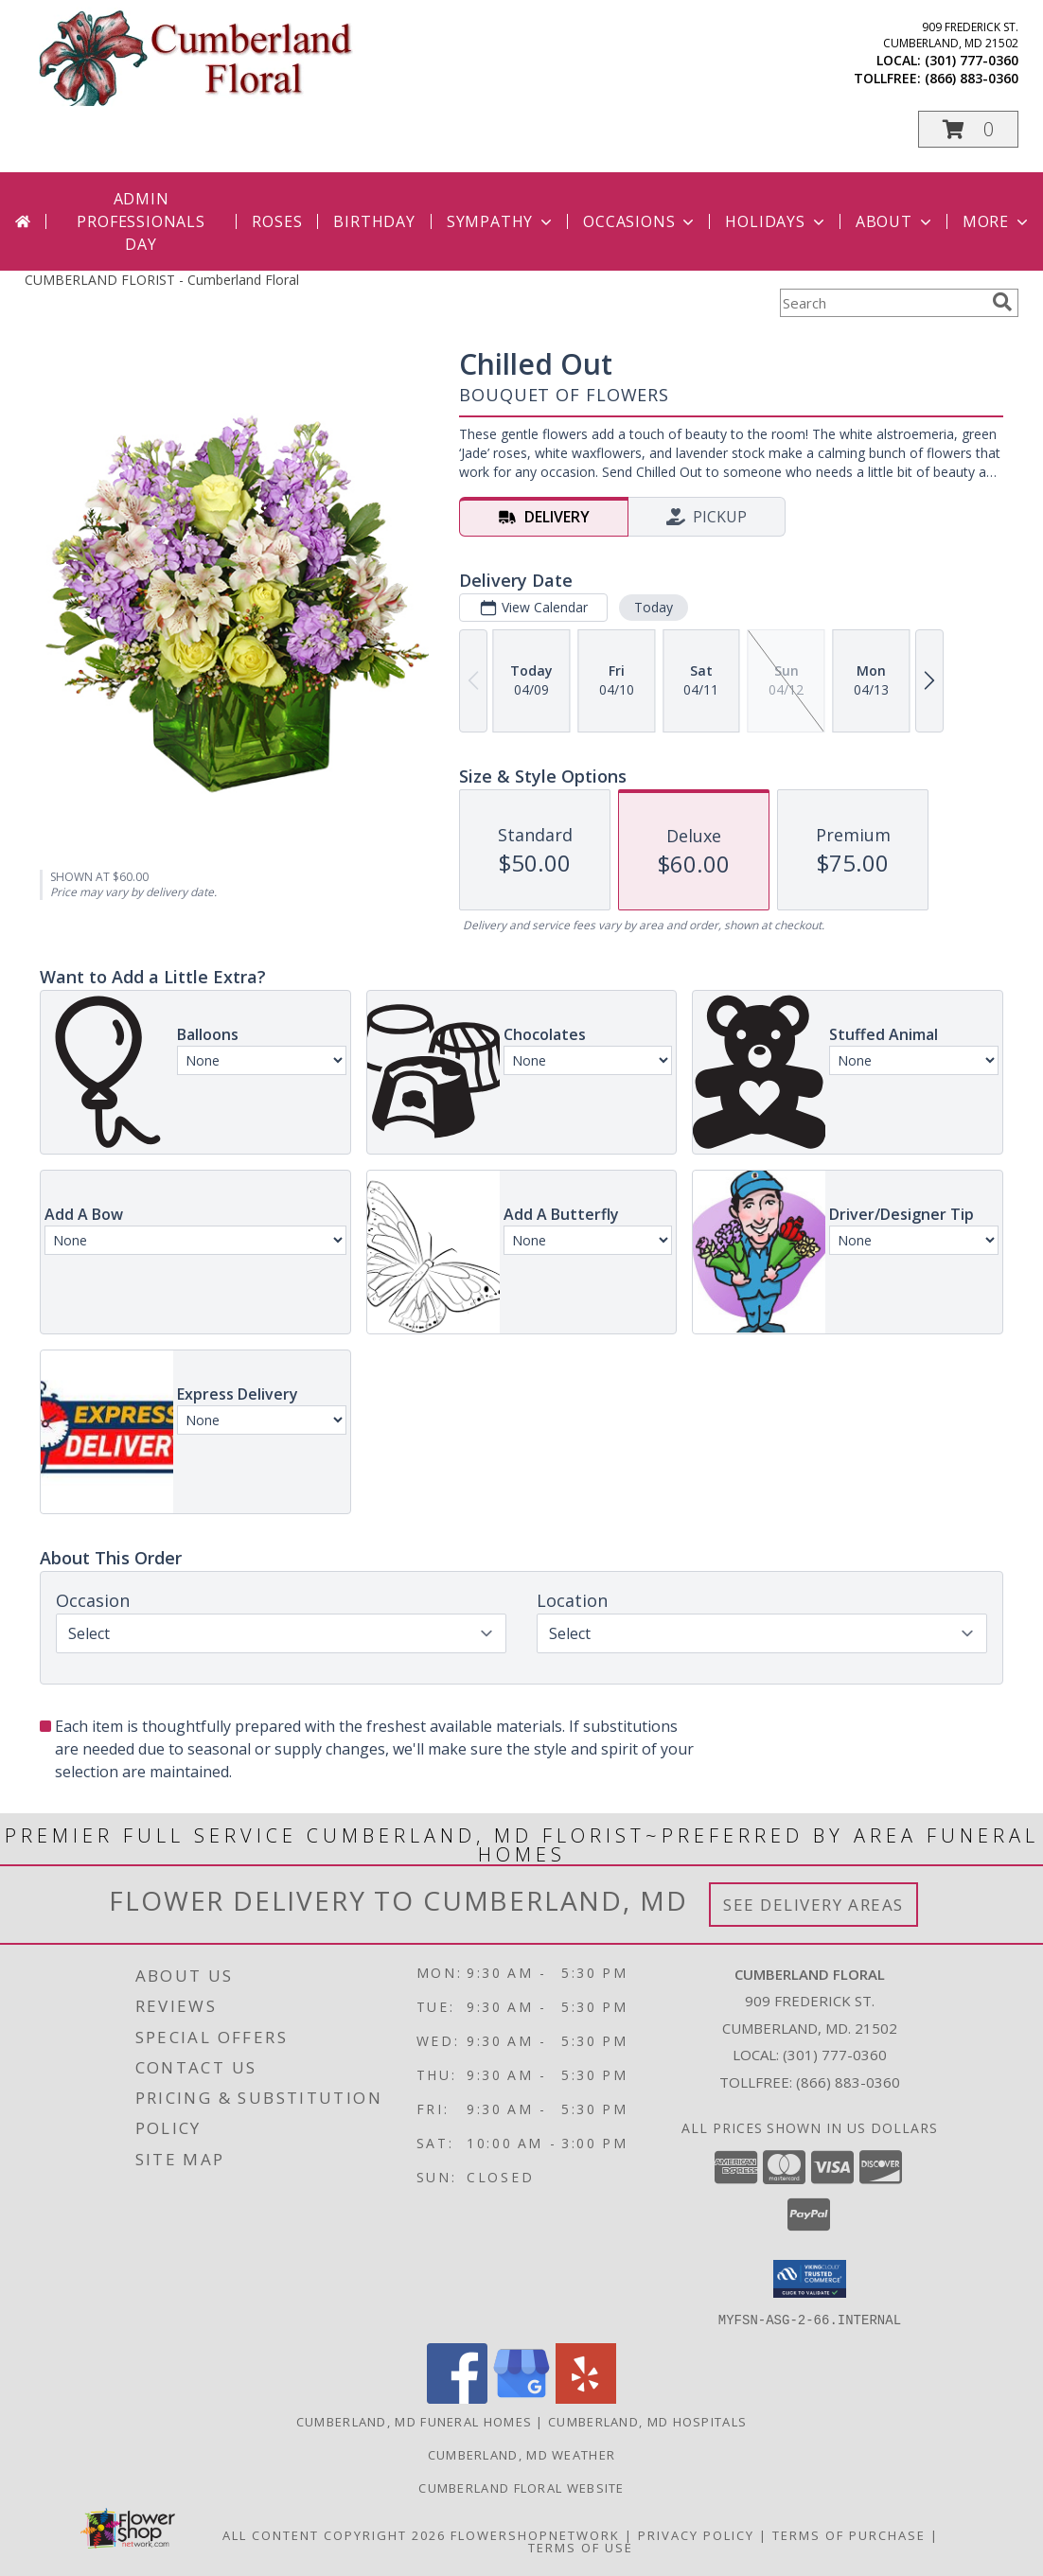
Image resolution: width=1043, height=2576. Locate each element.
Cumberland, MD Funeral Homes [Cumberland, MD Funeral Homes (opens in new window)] (414, 2420)
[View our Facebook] (457, 2398)
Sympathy (501, 221)
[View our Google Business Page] (521, 2398)
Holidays (776, 221)
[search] (1002, 301)
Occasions (640, 221)
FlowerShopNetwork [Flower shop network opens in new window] (535, 2534)
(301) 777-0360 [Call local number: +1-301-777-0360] (971, 60)
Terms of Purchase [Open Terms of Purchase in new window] (849, 2534)
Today (653, 607)
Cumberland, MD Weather (522, 2453)
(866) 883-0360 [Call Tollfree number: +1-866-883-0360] (848, 2082)
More (997, 221)
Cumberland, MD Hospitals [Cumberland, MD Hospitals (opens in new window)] (647, 2420)
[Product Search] (882, 303)
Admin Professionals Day (140, 221)
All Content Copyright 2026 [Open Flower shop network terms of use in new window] (334, 2534)
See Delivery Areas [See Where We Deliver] (813, 1904)
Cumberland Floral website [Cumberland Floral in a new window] (521, 2487)
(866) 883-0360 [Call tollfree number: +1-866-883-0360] (971, 78)
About (895, 221)
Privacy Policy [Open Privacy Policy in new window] (696, 2534)
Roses (277, 221)
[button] (968, 129)
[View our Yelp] (586, 2398)
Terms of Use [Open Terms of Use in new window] (580, 2546)
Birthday (374, 221)
